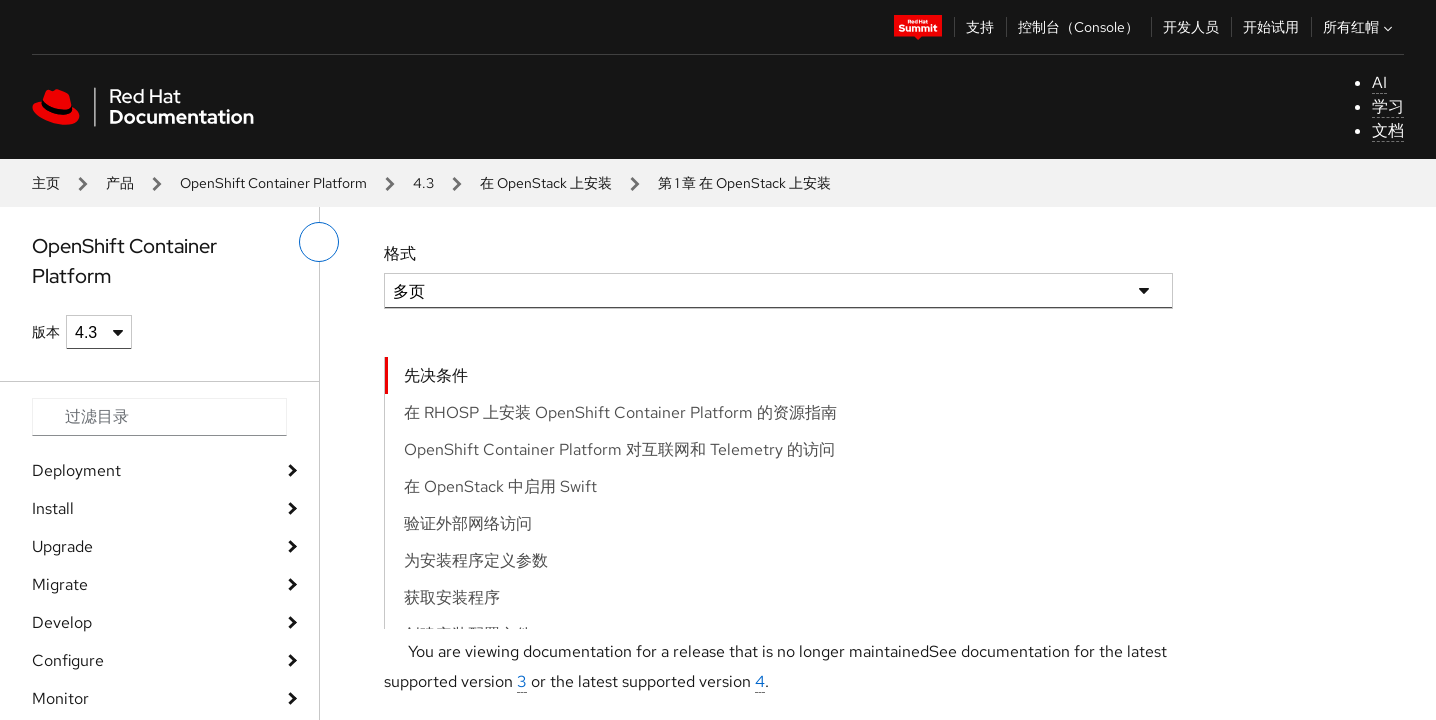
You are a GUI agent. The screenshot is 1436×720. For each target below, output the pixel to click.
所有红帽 (1360, 27)
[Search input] (159, 417)
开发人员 (1191, 27)
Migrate (60, 584)
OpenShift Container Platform (273, 183)
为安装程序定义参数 (476, 560)
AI (1379, 82)
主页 (46, 183)
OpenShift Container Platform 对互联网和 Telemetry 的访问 (619, 449)
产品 (120, 183)
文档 (1388, 130)
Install (53, 508)
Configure (68, 660)
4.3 (423, 183)
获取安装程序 (452, 597)
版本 (46, 332)
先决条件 (436, 375)
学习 (1388, 106)
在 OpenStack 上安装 (546, 183)
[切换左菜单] (319, 242)
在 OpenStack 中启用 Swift (500, 486)
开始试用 (1271, 27)
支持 (980, 27)
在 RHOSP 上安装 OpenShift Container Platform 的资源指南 (620, 412)
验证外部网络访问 (468, 523)
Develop (62, 622)
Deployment (76, 470)
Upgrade (62, 546)
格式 (400, 253)
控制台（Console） (1078, 27)
